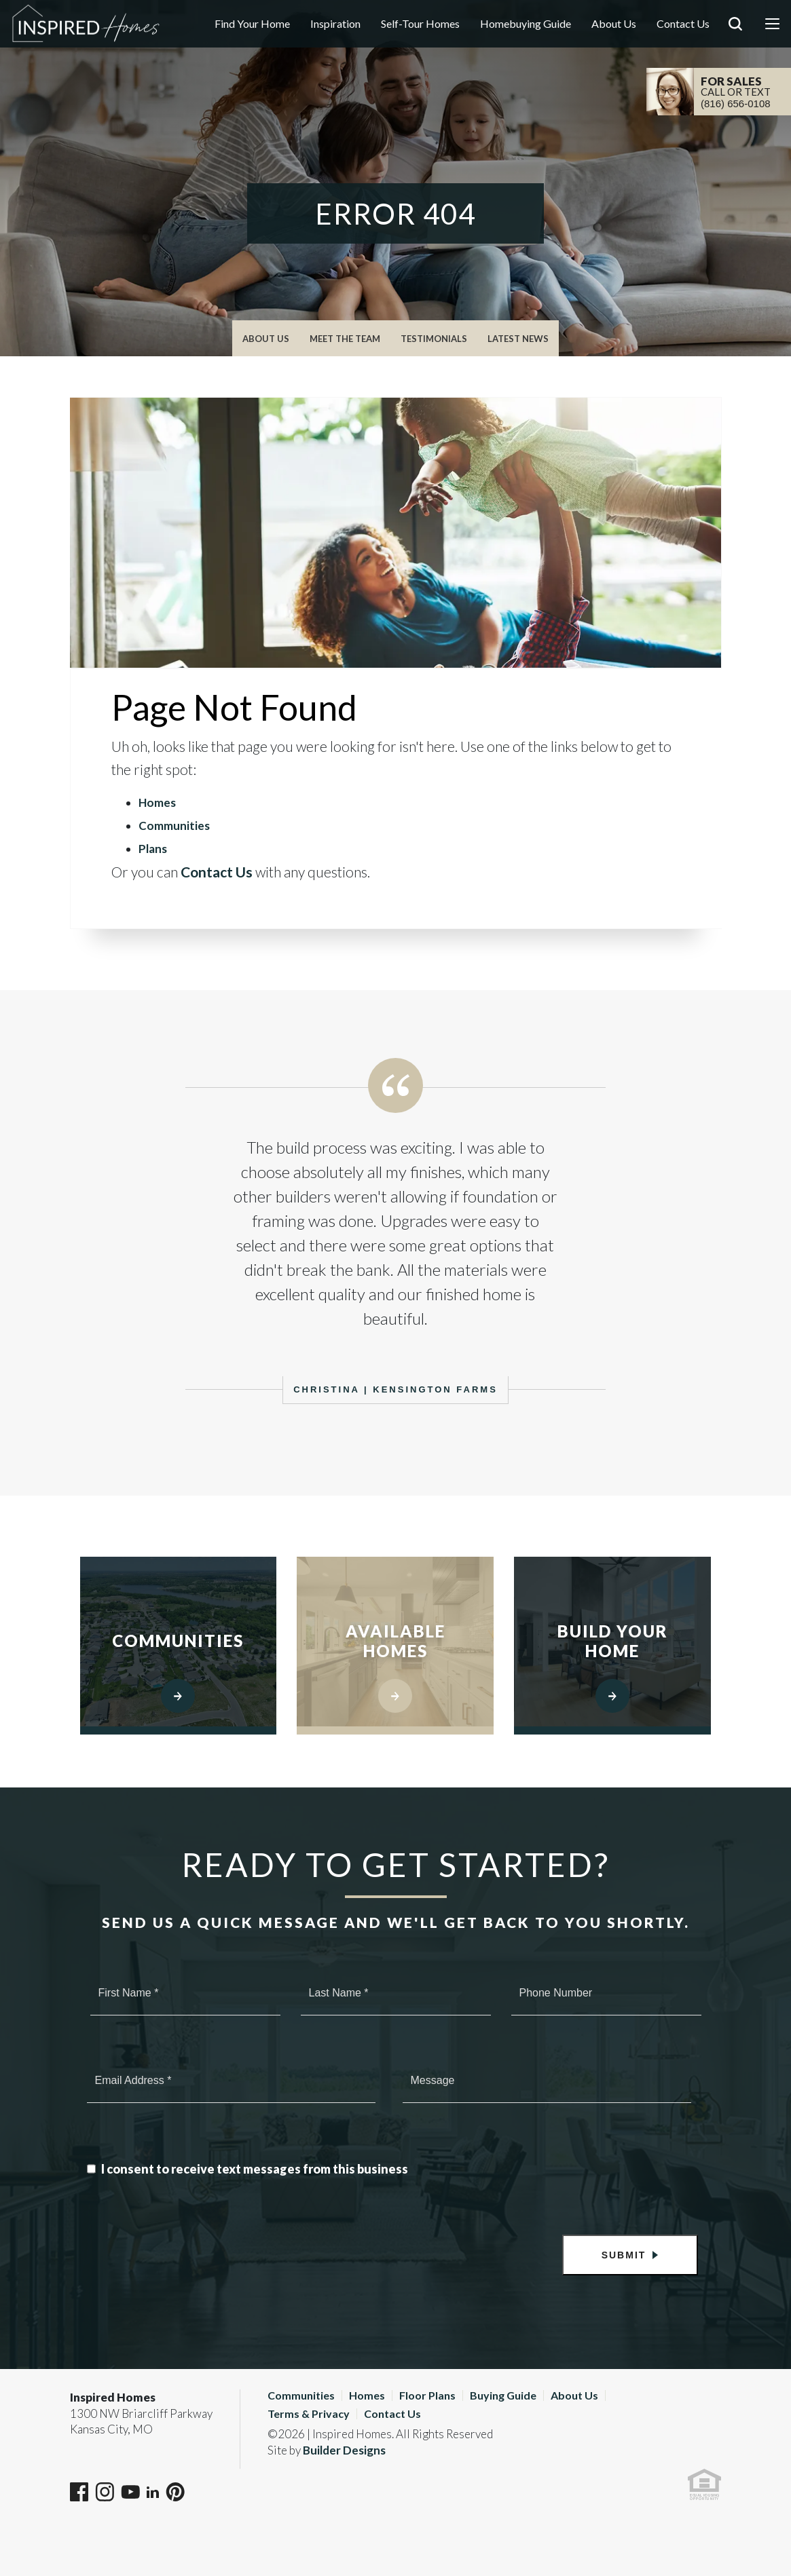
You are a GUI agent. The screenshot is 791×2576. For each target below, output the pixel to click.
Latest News (518, 338)
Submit (624, 2255)
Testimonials (434, 338)
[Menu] (772, 24)
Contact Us (683, 23)
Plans (153, 848)
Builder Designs (344, 2450)
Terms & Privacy (309, 2413)
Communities (174, 825)
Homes (157, 802)
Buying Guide (503, 2395)
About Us (613, 23)
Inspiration (335, 23)
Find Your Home (252, 23)
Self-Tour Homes (420, 23)
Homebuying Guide (525, 23)
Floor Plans (427, 2395)
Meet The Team (345, 338)
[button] (735, 43)
